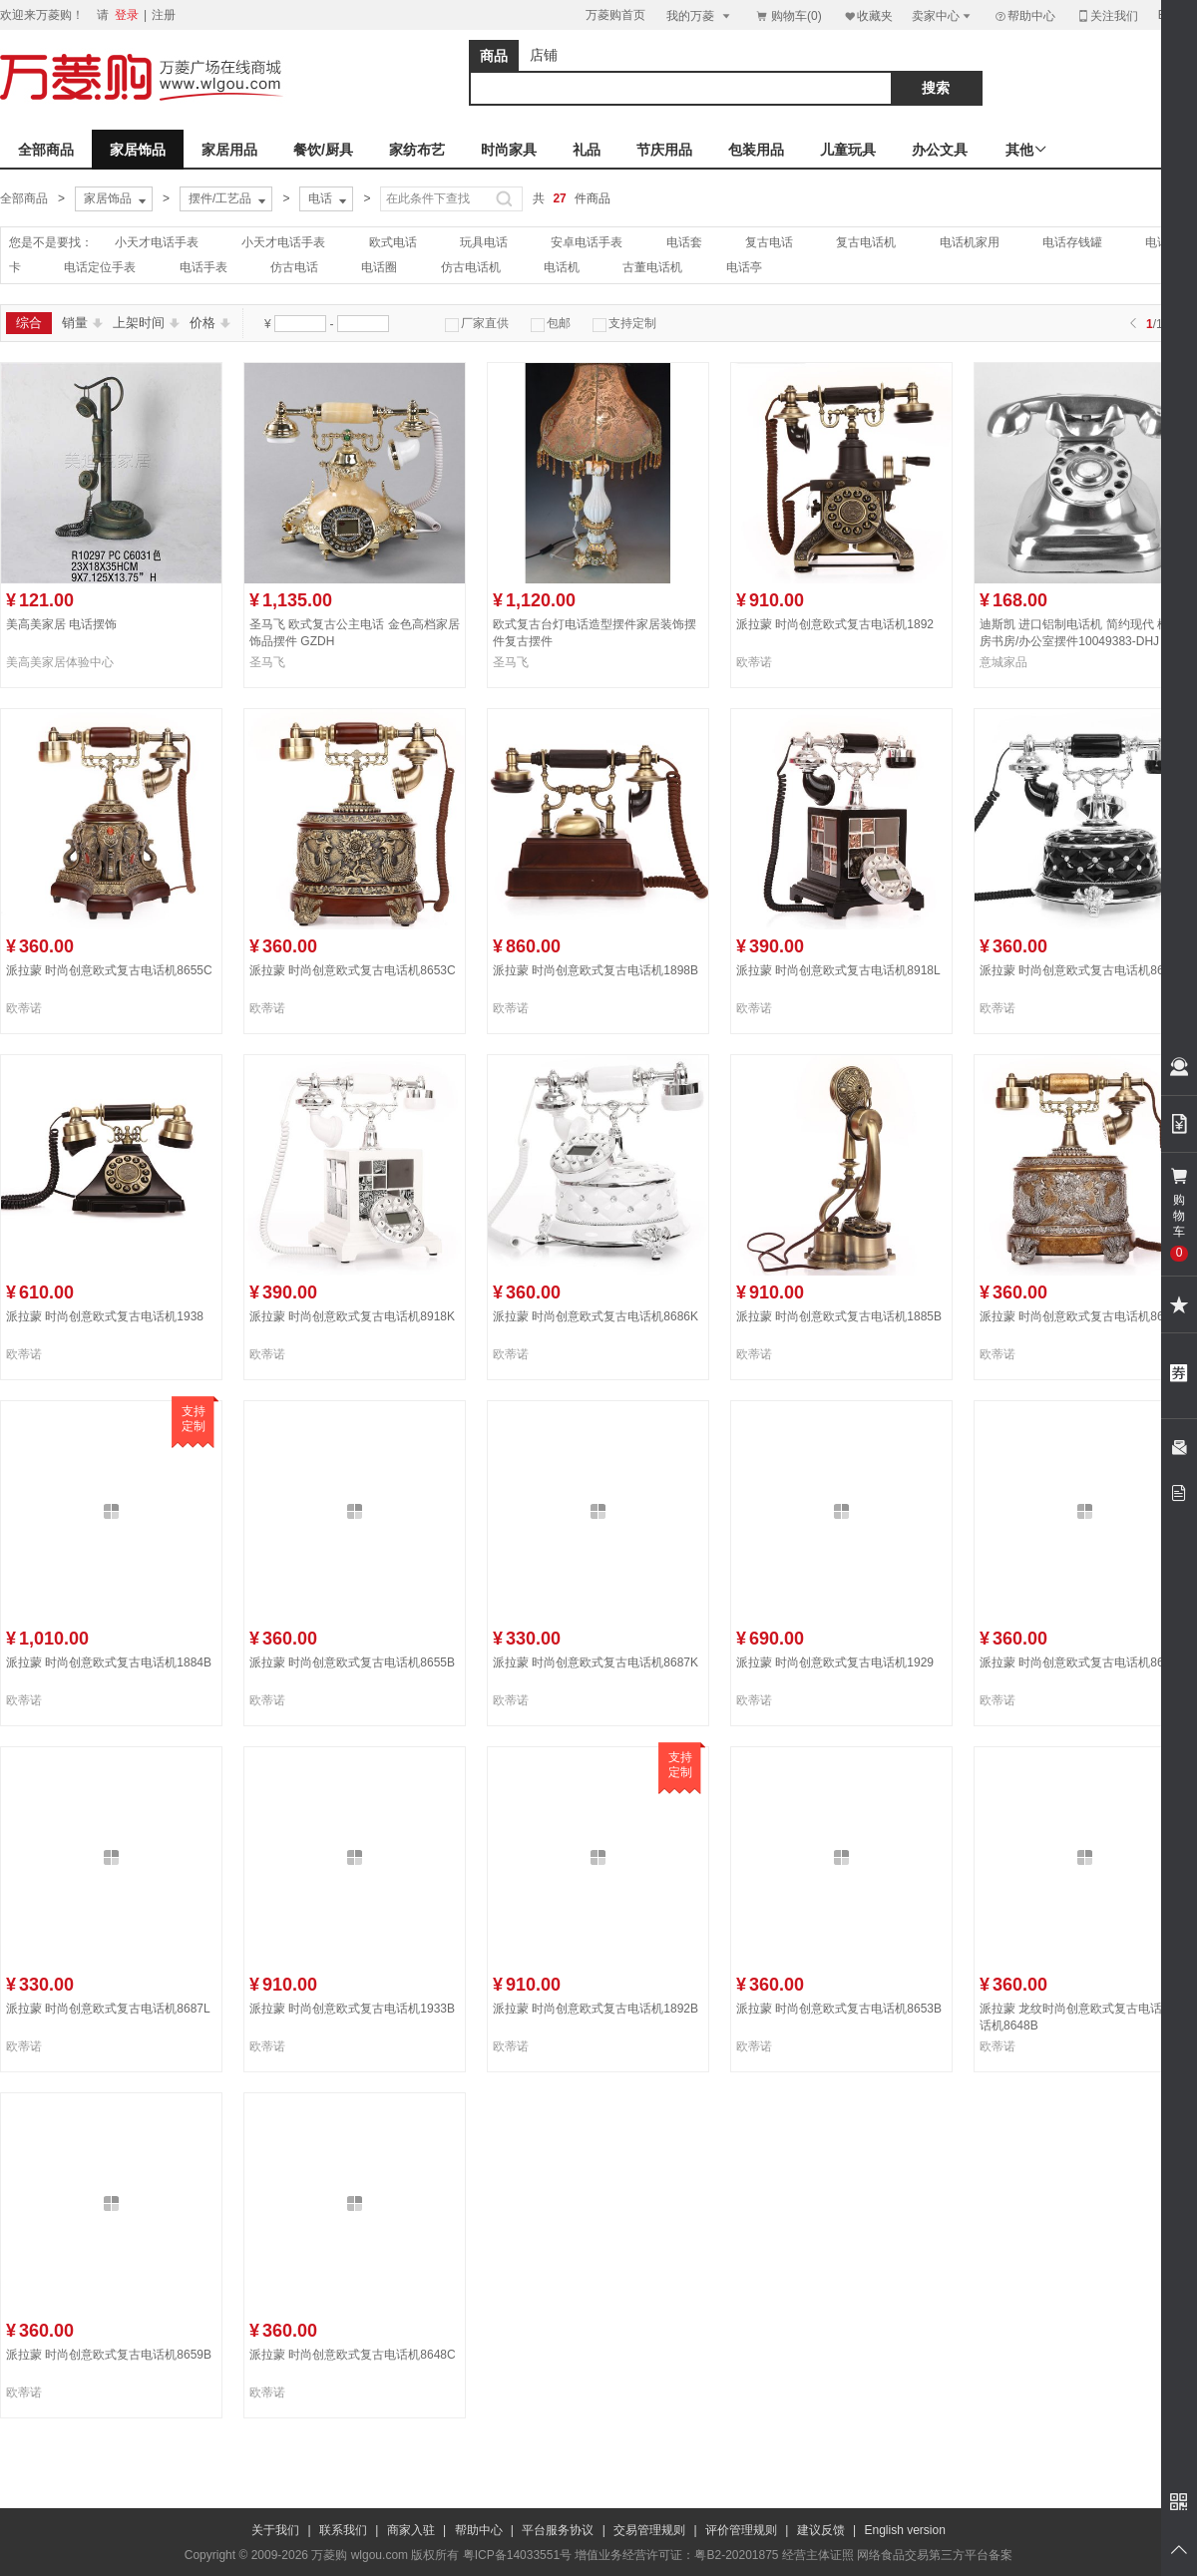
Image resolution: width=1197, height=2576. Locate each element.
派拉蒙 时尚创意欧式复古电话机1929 (835, 1662)
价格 (210, 322)
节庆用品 (664, 150)
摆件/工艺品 (229, 199)
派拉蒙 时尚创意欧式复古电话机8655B (352, 1662)
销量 (82, 322)
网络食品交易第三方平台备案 (934, 2555)
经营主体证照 (818, 2555)
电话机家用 (969, 242)
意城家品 (1003, 662)
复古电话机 (866, 242)
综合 (29, 322)
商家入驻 (411, 2530)
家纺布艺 (417, 150)
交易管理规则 (649, 2530)
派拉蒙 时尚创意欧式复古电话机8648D (1083, 1662)
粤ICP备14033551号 (517, 2555)
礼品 (586, 150)
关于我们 (275, 2530)
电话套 (684, 242)
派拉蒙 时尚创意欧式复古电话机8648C (352, 2355)
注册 (164, 15)
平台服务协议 (558, 2530)
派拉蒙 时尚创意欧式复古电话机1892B (595, 2009)
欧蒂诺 (754, 662)
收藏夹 (868, 15)
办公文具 (940, 150)
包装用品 (756, 150)
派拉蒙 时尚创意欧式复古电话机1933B (352, 2009)
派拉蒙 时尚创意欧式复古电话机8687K (595, 1662)
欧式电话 (393, 242)
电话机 (562, 267)
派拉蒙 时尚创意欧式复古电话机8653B (839, 2009)
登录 (127, 15)
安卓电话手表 (586, 242)
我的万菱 (699, 15)
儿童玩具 (848, 150)
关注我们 (1107, 15)
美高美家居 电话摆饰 (61, 624)
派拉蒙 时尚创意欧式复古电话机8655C (109, 970)
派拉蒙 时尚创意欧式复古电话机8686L (1082, 970)
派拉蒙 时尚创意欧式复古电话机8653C (352, 970)
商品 (494, 56)
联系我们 (343, 2530)
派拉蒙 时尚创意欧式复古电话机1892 (835, 624)
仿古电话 (294, 267)
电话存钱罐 (1072, 242)
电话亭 (744, 267)
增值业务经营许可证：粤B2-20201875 (676, 2555)
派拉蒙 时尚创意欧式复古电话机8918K (352, 1316)
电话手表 (203, 267)
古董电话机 (652, 267)
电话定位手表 (100, 267)
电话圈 (379, 267)
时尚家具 (509, 150)
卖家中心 (943, 15)
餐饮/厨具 (323, 150)
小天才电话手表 (157, 242)
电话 (329, 199)
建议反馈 (821, 2530)
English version (905, 2530)
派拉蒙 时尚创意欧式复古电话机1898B (595, 970)
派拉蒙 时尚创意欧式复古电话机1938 (104, 1316)
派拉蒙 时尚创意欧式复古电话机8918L (838, 970)
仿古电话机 (471, 267)
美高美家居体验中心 (60, 662)
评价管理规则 (741, 2530)
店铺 (544, 55)
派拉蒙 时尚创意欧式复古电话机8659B (108, 2355)
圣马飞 (267, 662)
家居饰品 (138, 150)
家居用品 (229, 150)
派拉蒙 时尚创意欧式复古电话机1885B (839, 1316)
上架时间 (146, 322)
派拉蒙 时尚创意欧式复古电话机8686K (595, 1316)
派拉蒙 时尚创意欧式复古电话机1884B (108, 1662)
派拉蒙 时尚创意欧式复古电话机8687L (108, 2009)
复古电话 (769, 242)
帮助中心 (1024, 16)
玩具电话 (484, 242)
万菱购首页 (615, 15)
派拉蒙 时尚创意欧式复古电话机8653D (1083, 1316)
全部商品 (46, 150)
